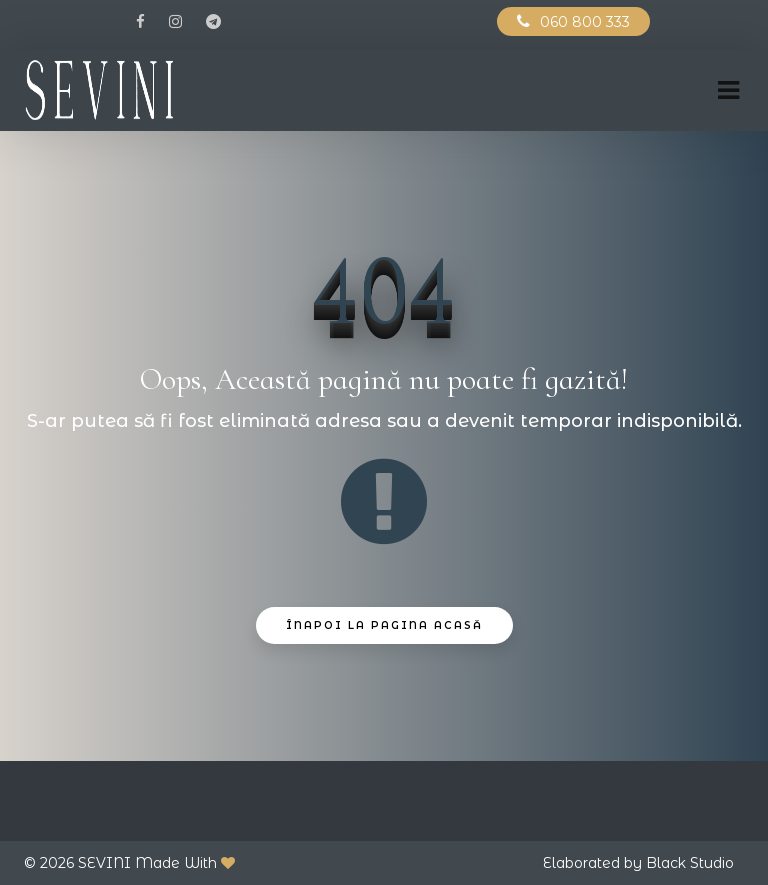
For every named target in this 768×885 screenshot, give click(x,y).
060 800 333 (585, 22)
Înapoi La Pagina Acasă (384, 625)
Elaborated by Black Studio (638, 863)
